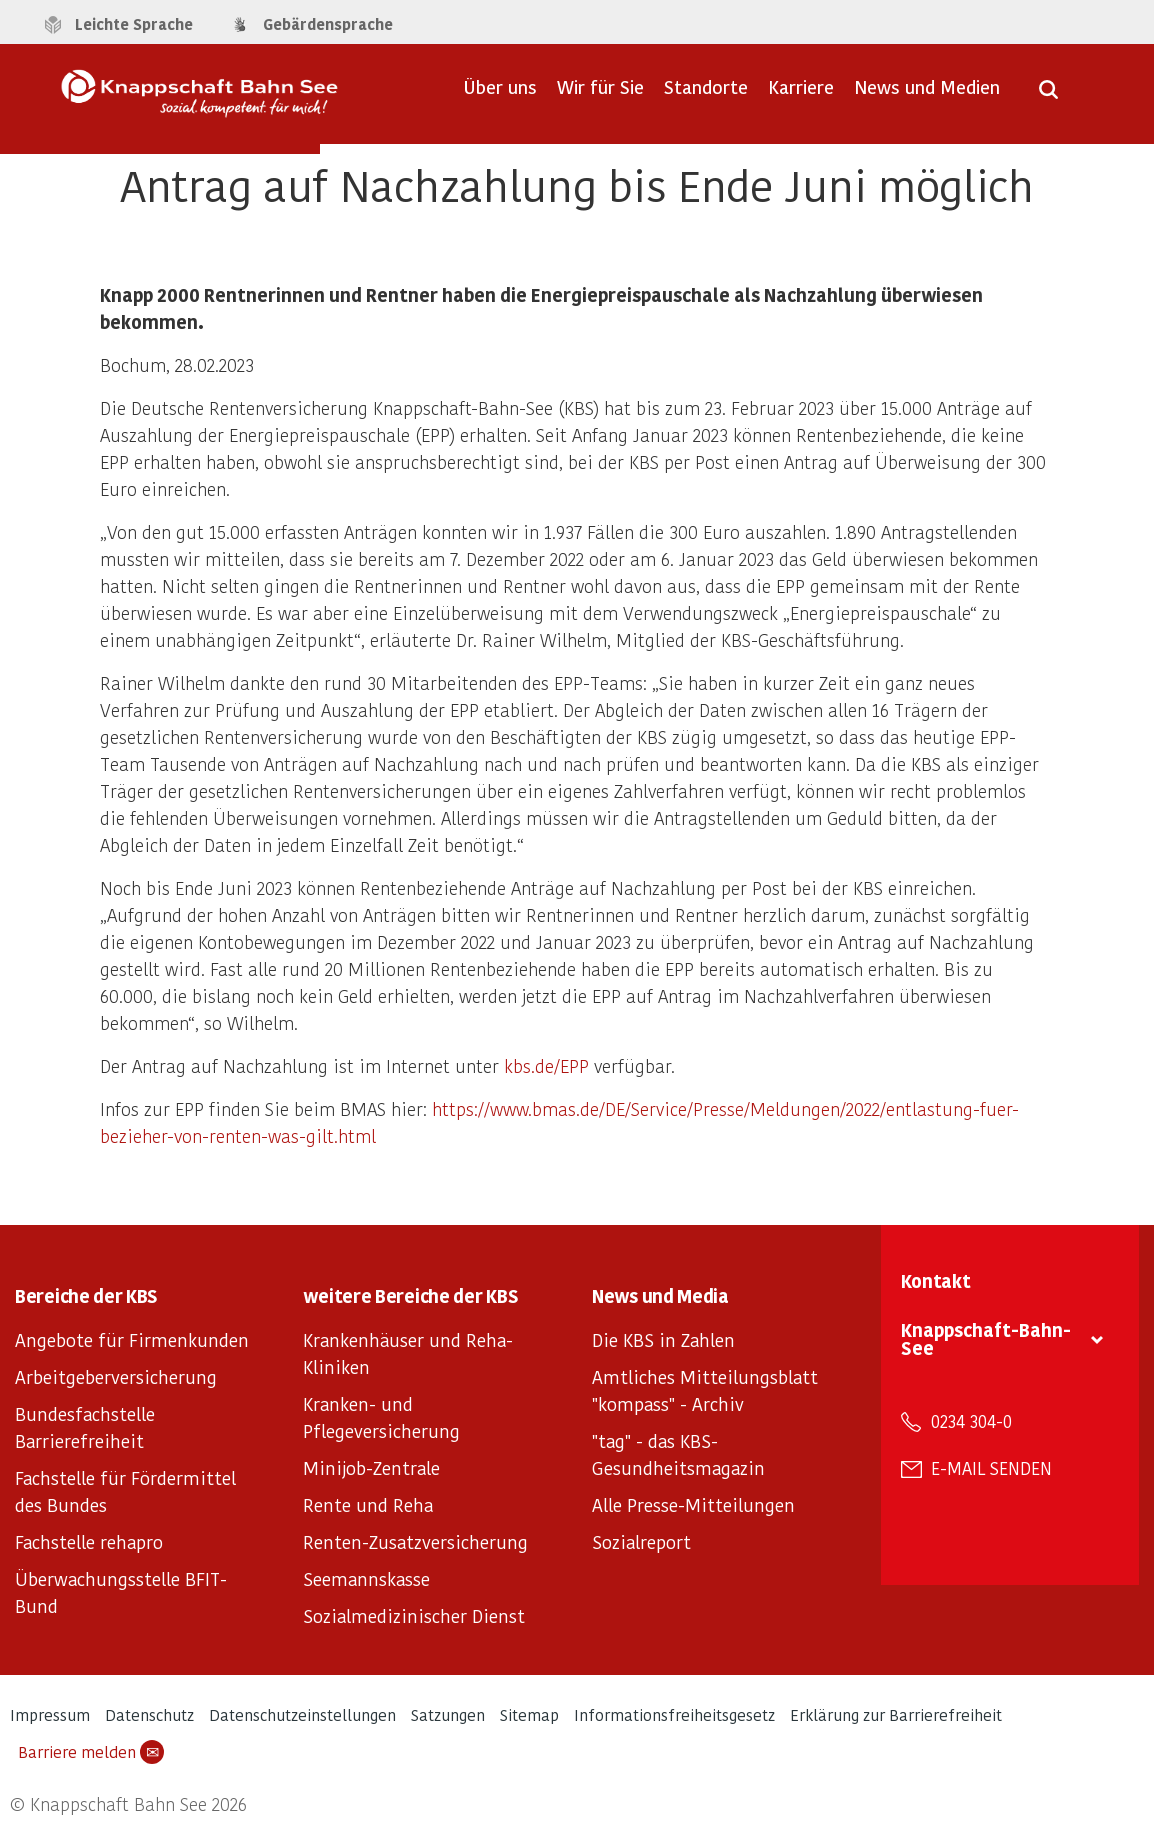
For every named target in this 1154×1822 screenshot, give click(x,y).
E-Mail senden (991, 1468)
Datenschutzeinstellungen (302, 1714)
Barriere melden (91, 1752)
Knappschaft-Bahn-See (986, 1338)
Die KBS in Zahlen (663, 1339)
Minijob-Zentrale (371, 1467)
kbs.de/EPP (546, 1065)
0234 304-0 (971, 1421)
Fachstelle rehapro (89, 1541)
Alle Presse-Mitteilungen (693, 1504)
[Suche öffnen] (1048, 96)
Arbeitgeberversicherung (116, 1376)
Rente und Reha (368, 1504)
